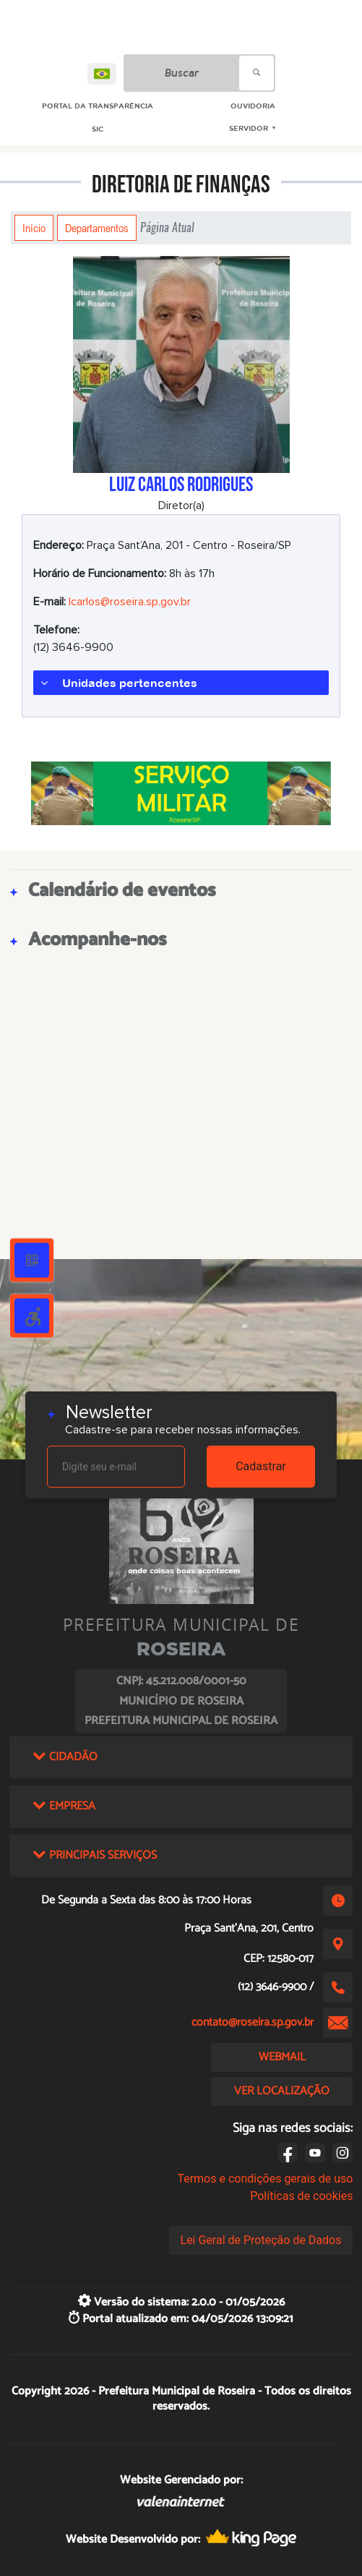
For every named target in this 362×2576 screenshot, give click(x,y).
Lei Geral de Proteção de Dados (261, 2240)
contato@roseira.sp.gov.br (252, 2022)
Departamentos (97, 228)
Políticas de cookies (301, 2196)
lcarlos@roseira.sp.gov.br (130, 601)
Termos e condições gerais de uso (265, 2178)
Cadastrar (261, 1466)
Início (34, 228)
